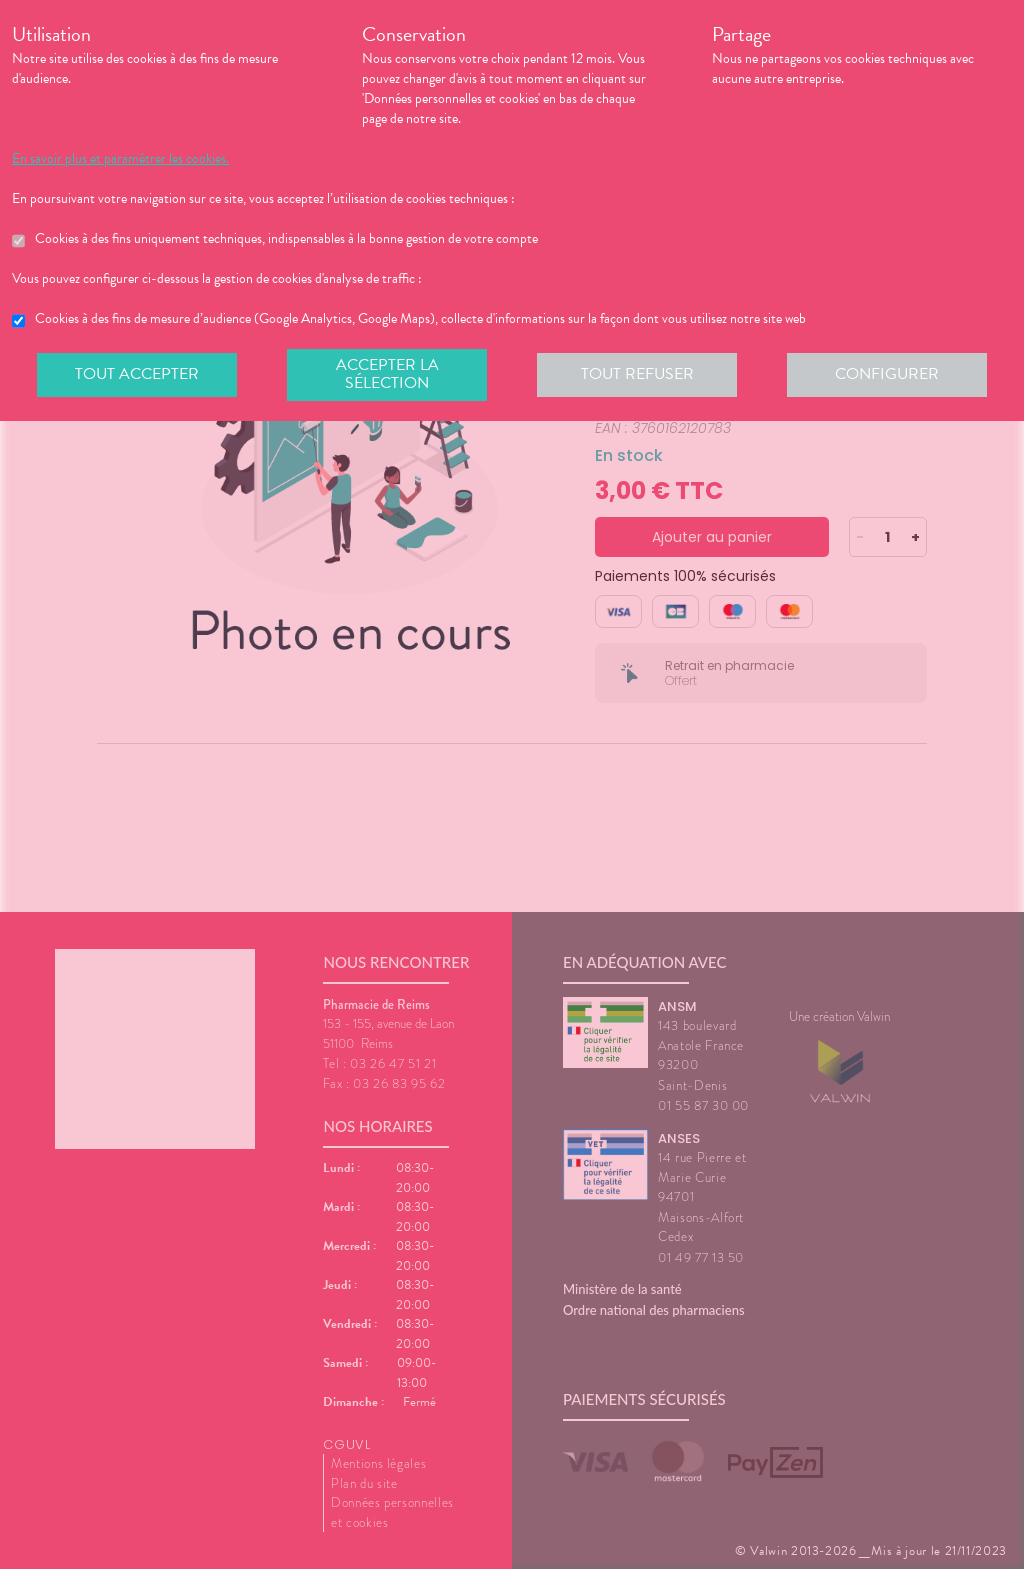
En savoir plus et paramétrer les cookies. (120, 159)
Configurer (887, 374)
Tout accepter (137, 374)
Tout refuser (637, 374)
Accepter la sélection (387, 374)
